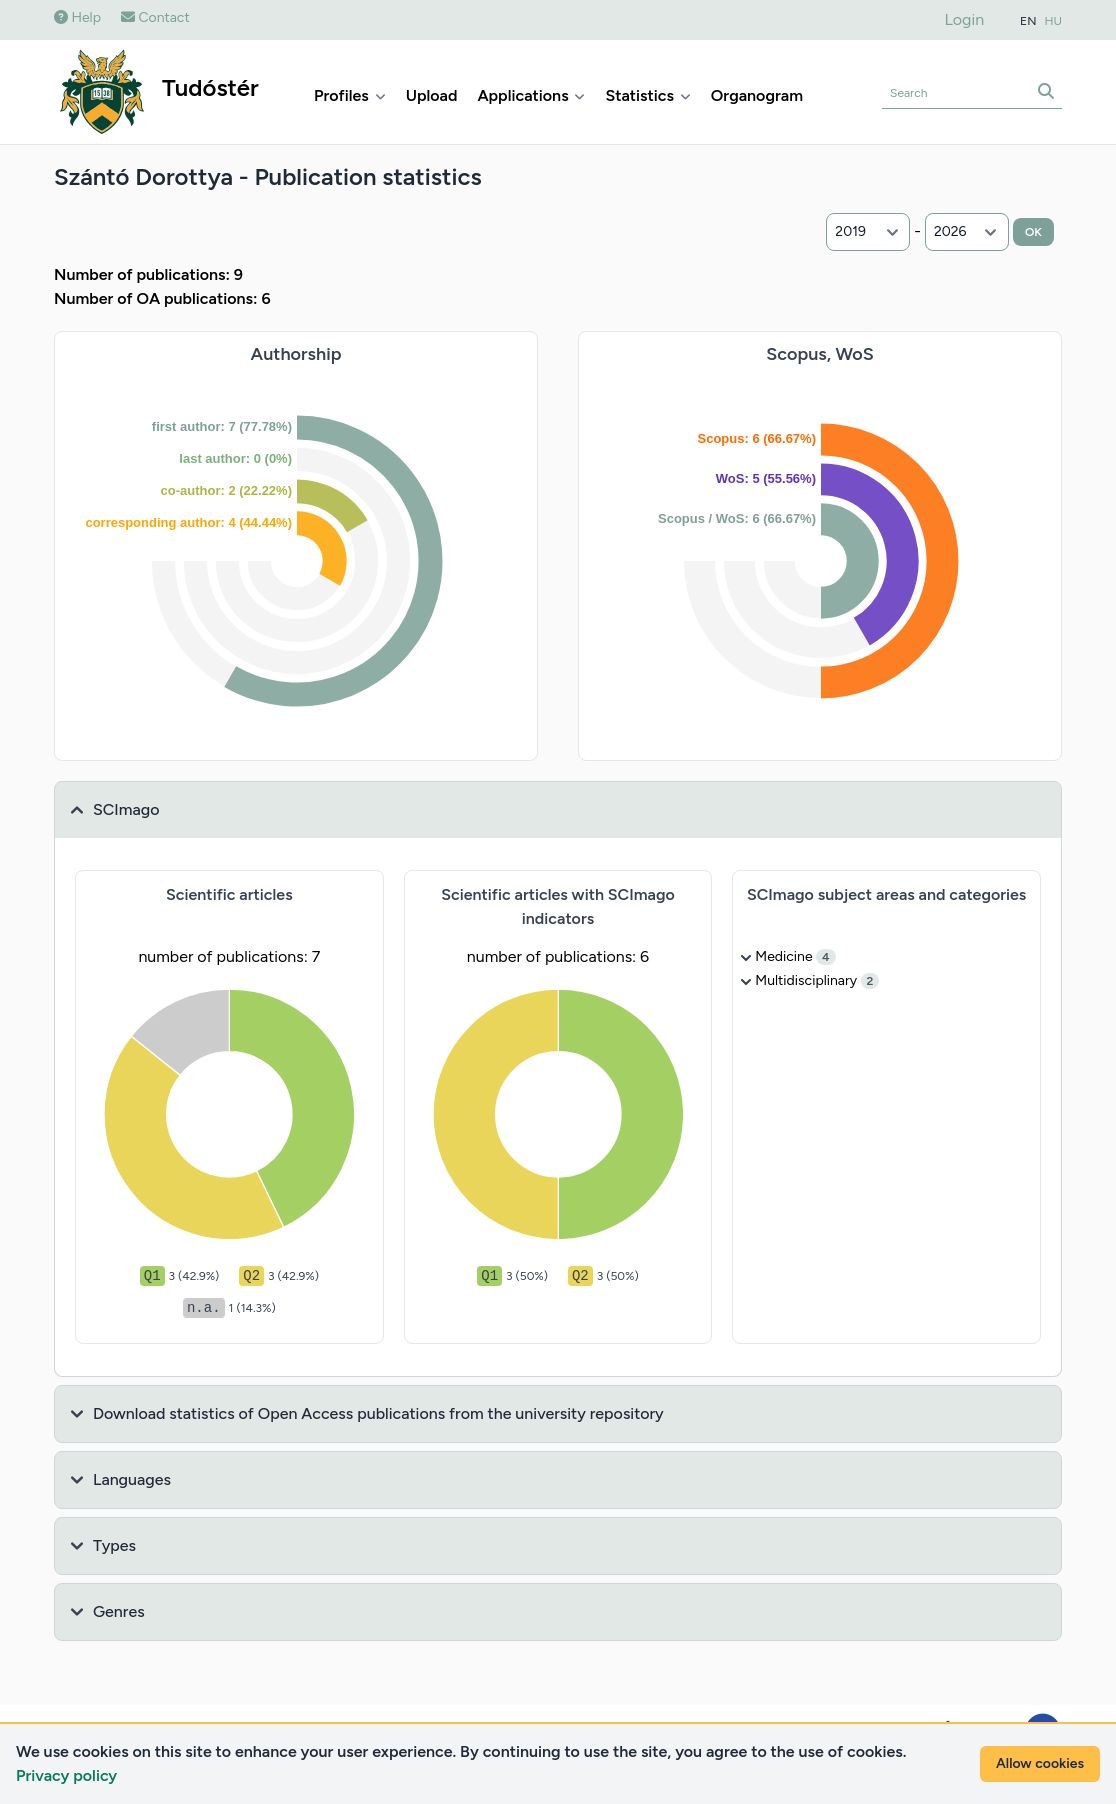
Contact (155, 17)
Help (77, 17)
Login (965, 19)
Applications (531, 95)
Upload (432, 95)
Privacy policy (66, 1775)
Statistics (647, 95)
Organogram (757, 95)
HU (1054, 21)
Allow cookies (1040, 1763)
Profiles (350, 95)
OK (1033, 232)
